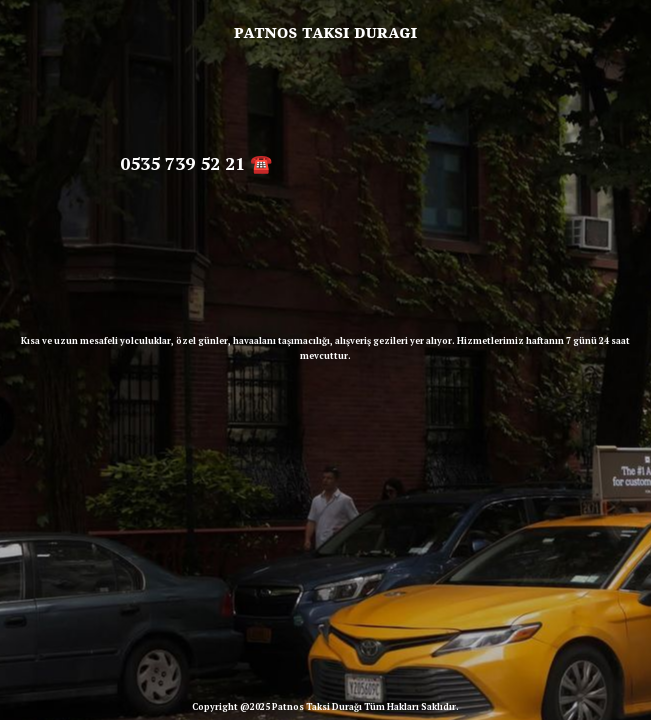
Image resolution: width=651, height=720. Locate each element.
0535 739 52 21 (182, 163)
